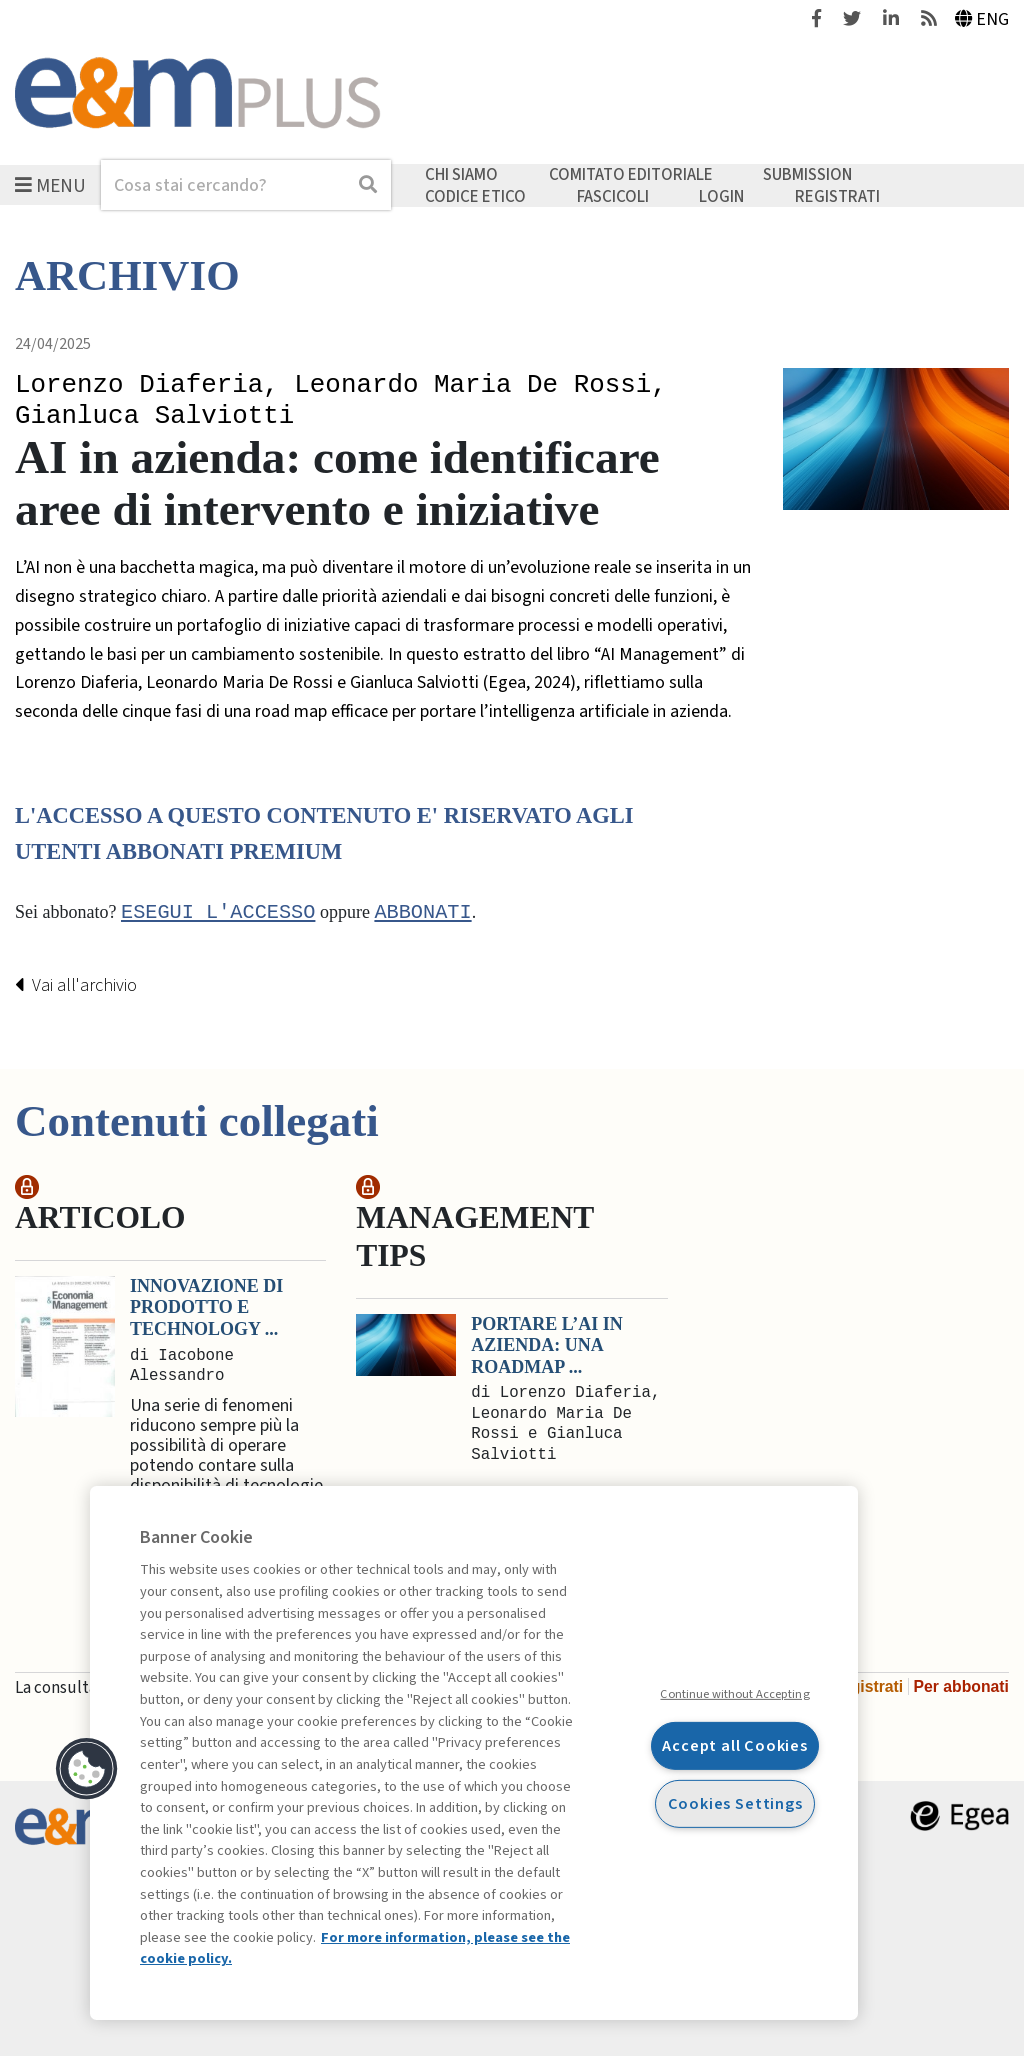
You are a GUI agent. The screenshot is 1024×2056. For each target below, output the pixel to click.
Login (721, 196)
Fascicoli (613, 196)
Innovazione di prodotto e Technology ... (206, 1307)
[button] (87, 1769)
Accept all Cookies (735, 1745)
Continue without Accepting (734, 1694)
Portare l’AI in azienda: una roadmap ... (546, 1345)
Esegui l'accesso (218, 913)
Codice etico (475, 196)
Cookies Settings (735, 1803)
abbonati (422, 913)
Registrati (837, 196)
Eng (982, 19)
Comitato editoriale (631, 175)
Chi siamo (461, 175)
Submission (807, 175)
